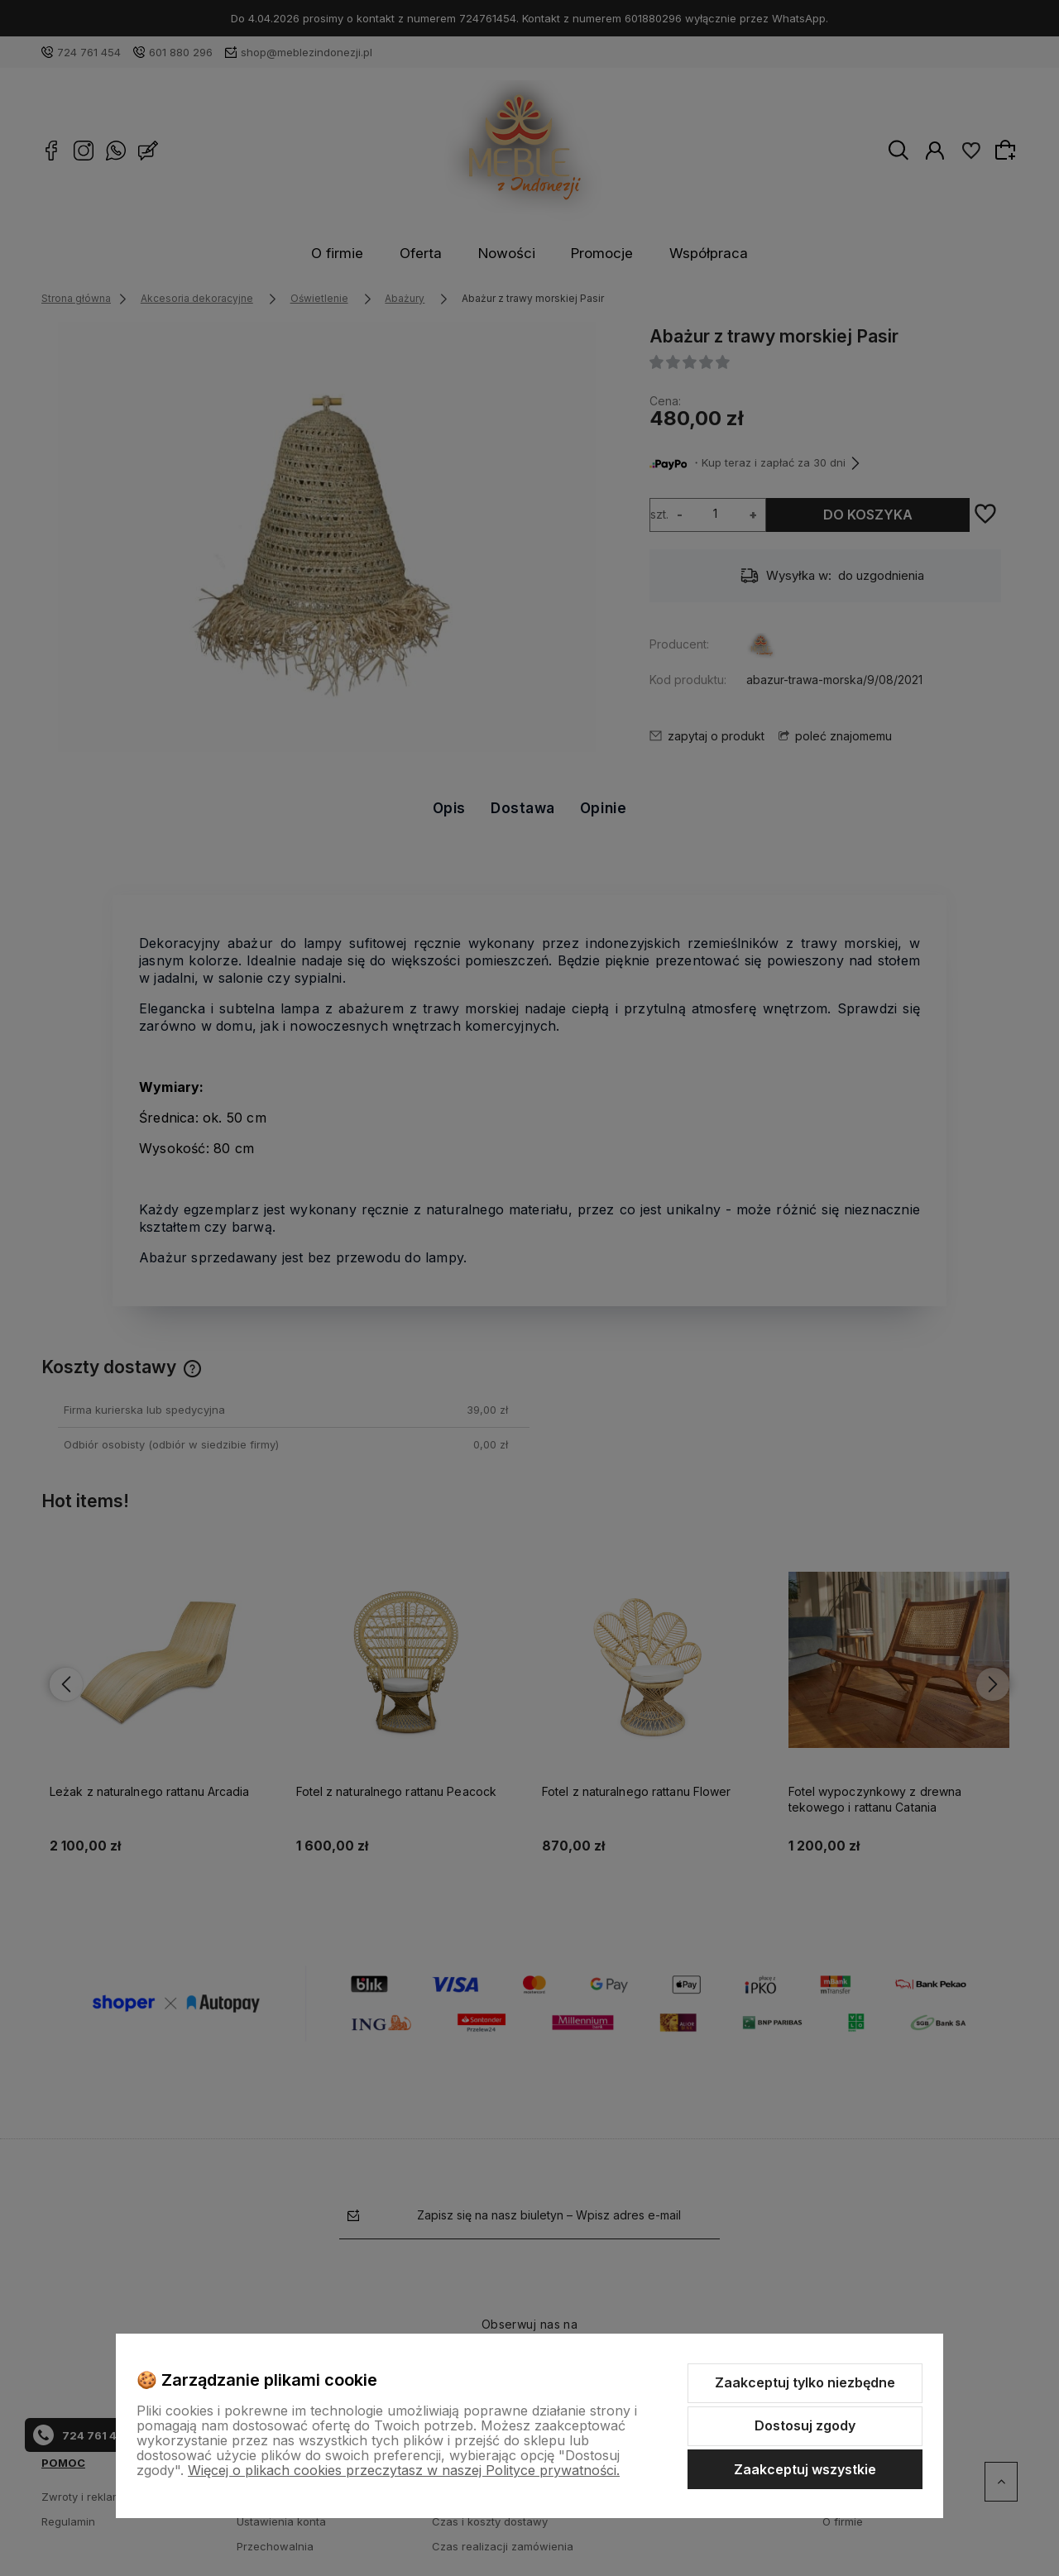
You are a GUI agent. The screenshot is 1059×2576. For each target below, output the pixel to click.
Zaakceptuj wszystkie (805, 2469)
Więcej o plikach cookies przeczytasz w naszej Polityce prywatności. (404, 2470)
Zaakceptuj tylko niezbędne (805, 2382)
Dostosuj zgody (805, 2425)
